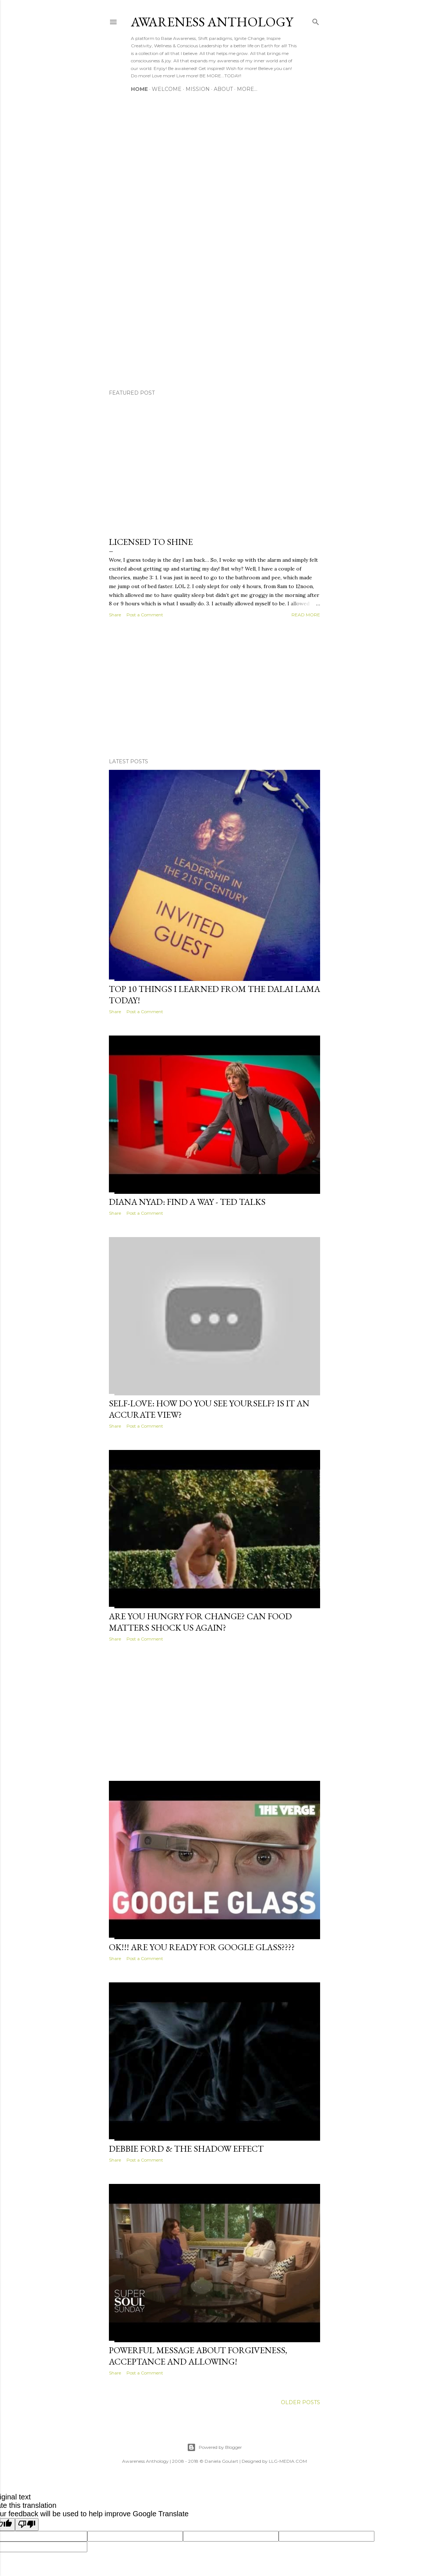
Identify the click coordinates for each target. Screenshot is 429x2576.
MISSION (198, 89)
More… (247, 89)
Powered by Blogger (214, 2447)
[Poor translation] (26, 2524)
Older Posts (300, 2402)
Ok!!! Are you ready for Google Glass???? (202, 1947)
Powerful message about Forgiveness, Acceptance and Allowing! (198, 2355)
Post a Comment (144, 614)
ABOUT (223, 89)
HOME (139, 89)
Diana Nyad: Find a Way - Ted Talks (187, 1201)
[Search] (315, 20)
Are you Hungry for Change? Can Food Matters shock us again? (200, 1621)
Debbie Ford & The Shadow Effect (186, 2148)
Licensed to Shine (151, 541)
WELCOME (167, 89)
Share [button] (115, 614)
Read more (306, 614)
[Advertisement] (214, 688)
